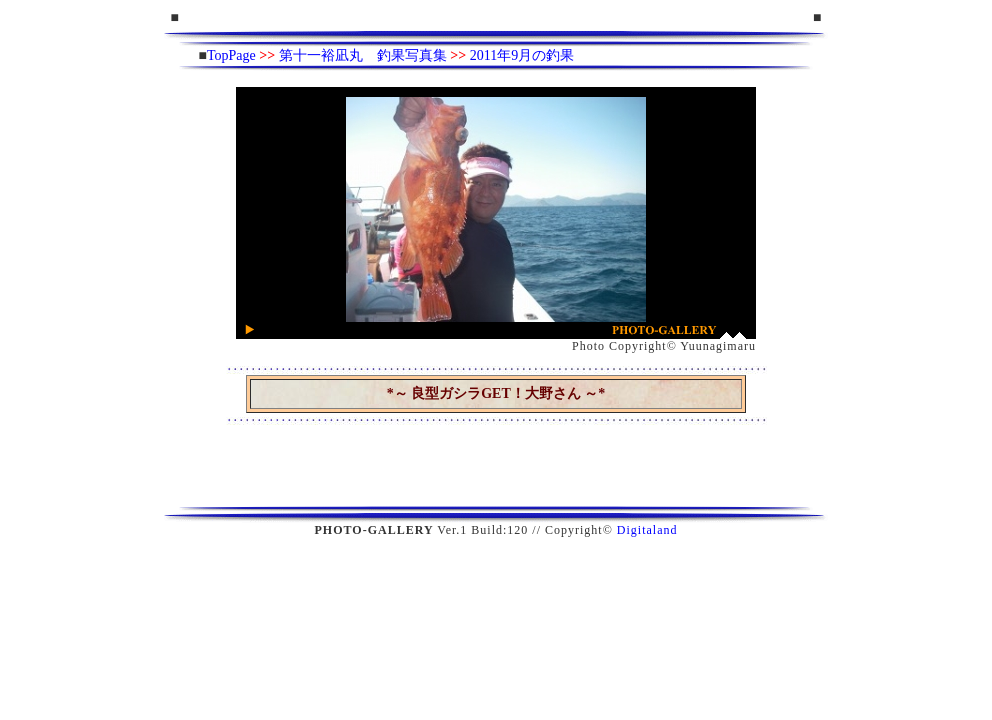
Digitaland (647, 530)
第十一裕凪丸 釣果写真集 (363, 55)
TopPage (231, 55)
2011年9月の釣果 (522, 55)
